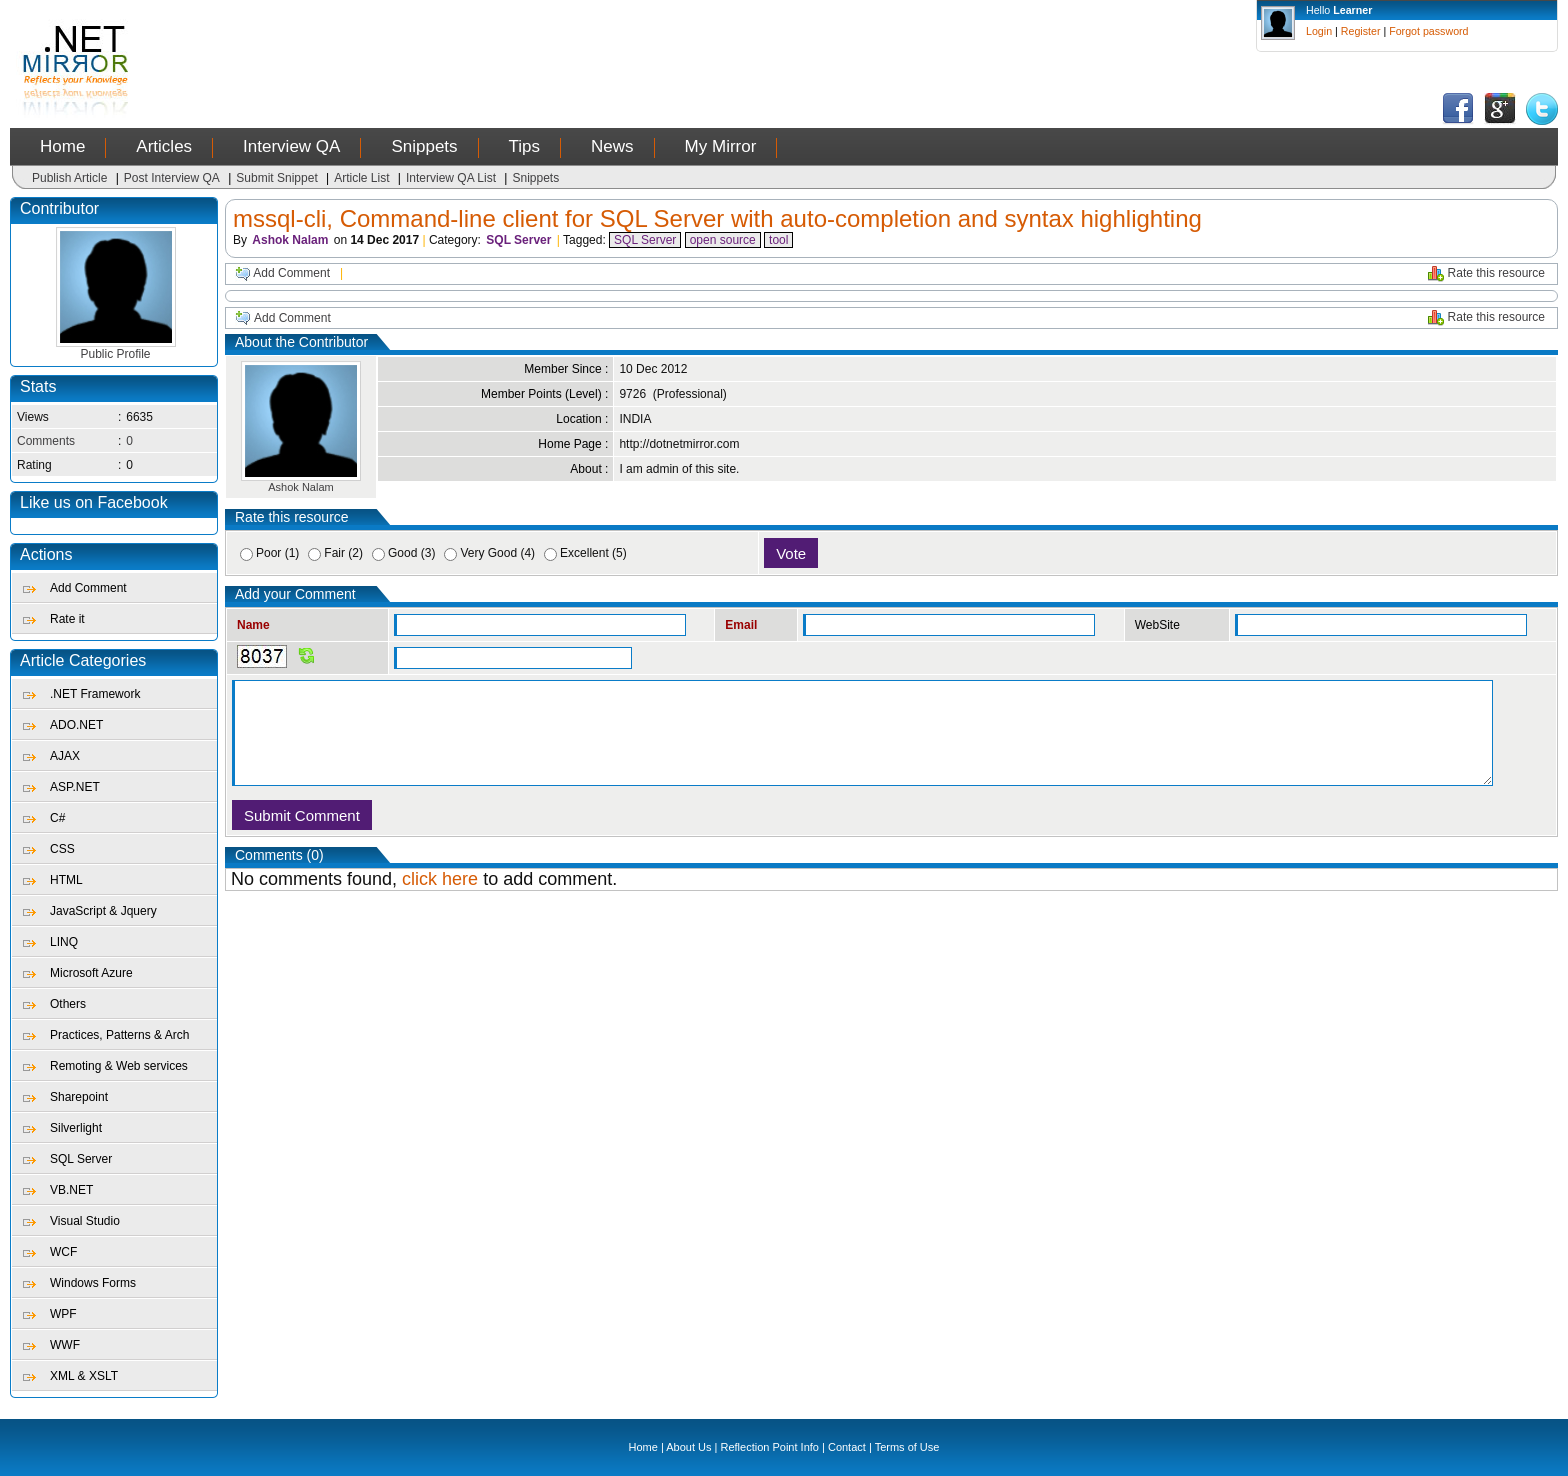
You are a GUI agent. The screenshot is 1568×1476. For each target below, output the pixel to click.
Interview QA (291, 146)
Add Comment (88, 588)
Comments (46, 441)
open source (723, 240)
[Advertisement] (526, 45)
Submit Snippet (276, 178)
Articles (164, 146)
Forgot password (1428, 31)
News (612, 146)
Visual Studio (85, 1221)
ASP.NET (75, 787)
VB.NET (71, 1190)
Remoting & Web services (119, 1066)
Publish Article (69, 178)
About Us (688, 1447)
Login (1319, 31)
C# (57, 818)
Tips (525, 146)
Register (1361, 31)
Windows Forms (93, 1283)
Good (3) (411, 553)
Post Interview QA (172, 178)
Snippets (424, 146)
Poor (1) (277, 553)
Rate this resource (1496, 273)
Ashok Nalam (290, 240)
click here (440, 879)
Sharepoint (79, 1097)
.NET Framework (95, 694)
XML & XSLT (84, 1376)
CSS (62, 849)
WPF (63, 1314)
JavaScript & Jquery (103, 911)
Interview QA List (451, 178)
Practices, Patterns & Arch (119, 1035)
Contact (847, 1447)
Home (62, 146)
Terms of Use (907, 1447)
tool (778, 240)
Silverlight (76, 1128)
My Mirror (721, 146)
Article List (361, 178)
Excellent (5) (593, 553)
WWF (65, 1345)
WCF (63, 1252)
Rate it (67, 619)
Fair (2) (343, 553)
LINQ (64, 942)
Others (68, 1004)
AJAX (65, 756)
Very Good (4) (497, 553)
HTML (66, 880)
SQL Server (81, 1159)
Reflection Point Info (770, 1447)
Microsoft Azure (91, 973)
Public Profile (116, 348)
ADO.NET (76, 725)
